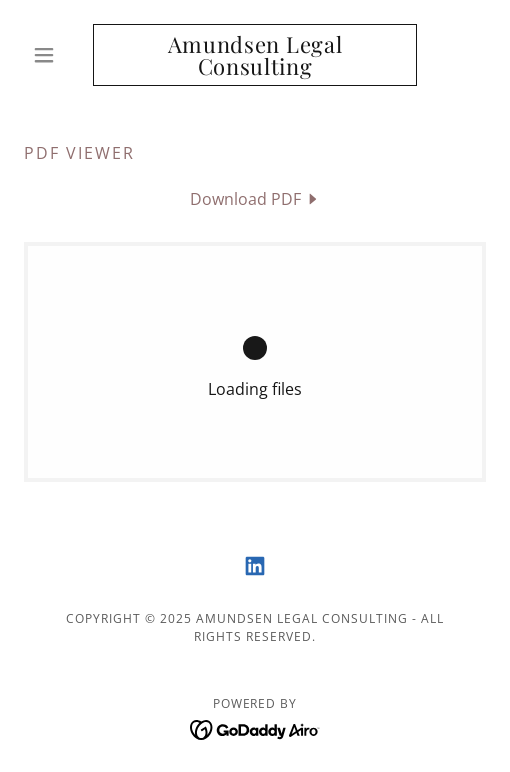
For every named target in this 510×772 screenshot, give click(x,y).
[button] (58, 55)
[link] (254, 55)
